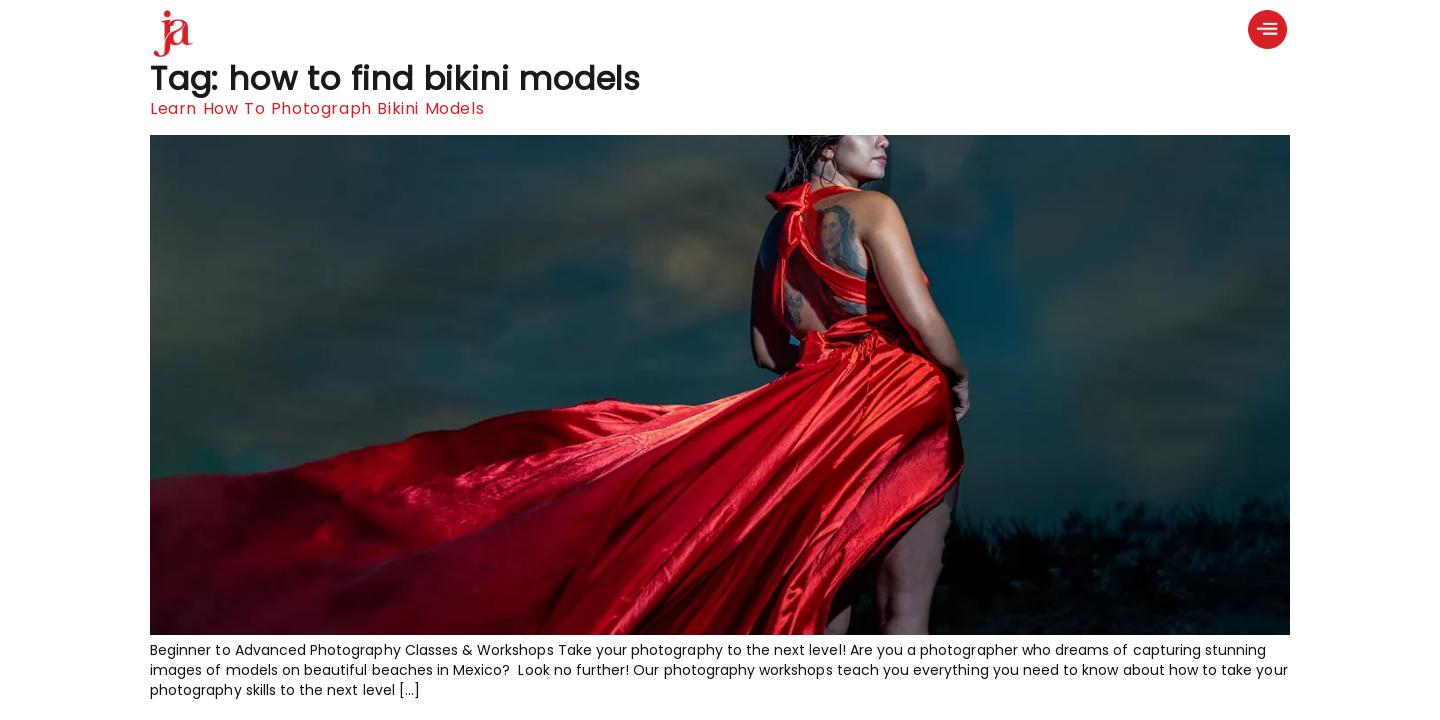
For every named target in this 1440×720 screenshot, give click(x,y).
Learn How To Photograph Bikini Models (317, 108)
